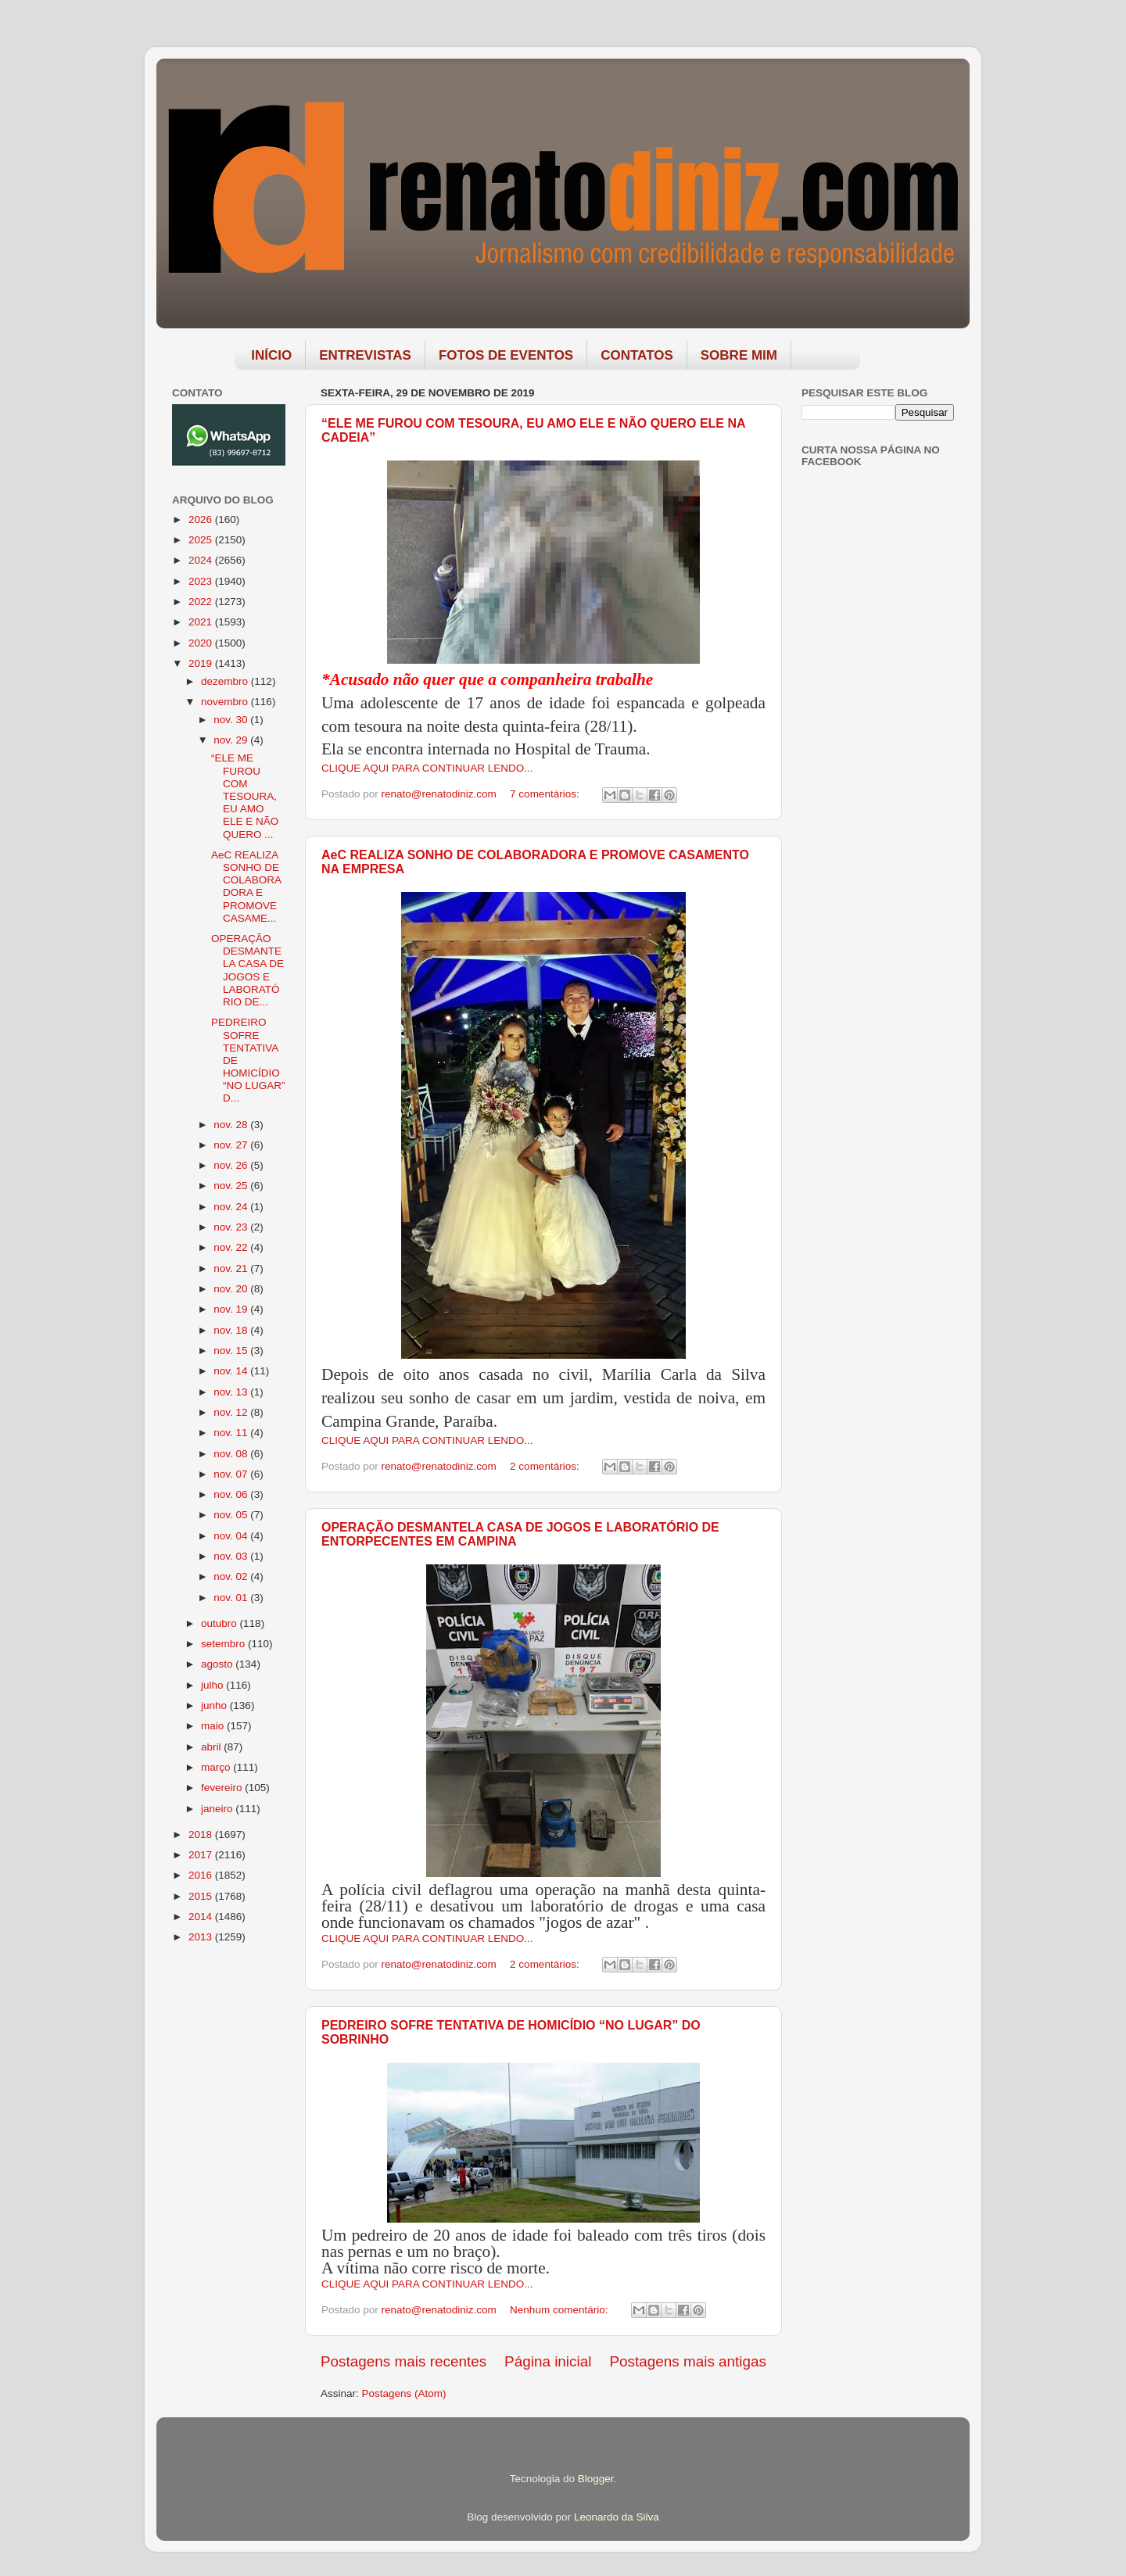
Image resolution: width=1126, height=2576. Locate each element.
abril (212, 1747)
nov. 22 (231, 1247)
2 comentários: (546, 1466)
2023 (201, 581)
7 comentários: (546, 794)
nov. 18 (231, 1330)
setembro (224, 1644)
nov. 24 (231, 1207)
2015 (201, 1896)
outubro (220, 1623)
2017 (201, 1855)
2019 (201, 663)
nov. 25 (231, 1185)
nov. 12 (231, 1412)
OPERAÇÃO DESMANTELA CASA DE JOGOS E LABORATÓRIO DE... (247, 970)
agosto (218, 1664)
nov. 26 (231, 1165)
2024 (201, 560)
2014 (201, 1916)
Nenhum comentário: (560, 2310)
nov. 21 (231, 1268)
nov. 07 (231, 1474)
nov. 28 (231, 1124)
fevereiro (223, 1787)
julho (213, 1685)
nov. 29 (231, 740)
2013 (201, 1937)
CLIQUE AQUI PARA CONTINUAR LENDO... (427, 768)
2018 (201, 1834)
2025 (201, 540)
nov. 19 (231, 1309)
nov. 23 (231, 1227)
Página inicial (547, 2361)
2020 (201, 643)
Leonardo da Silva (616, 2517)
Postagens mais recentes (403, 2361)
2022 (201, 601)
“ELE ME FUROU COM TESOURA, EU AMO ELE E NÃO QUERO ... (244, 796)
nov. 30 (231, 720)
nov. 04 (231, 1536)
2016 (201, 1875)
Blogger (596, 2479)
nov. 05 (231, 1515)
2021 (201, 622)
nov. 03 (231, 1556)
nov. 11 (231, 1432)
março (217, 1767)
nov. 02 (231, 1576)
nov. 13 (231, 1392)
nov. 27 (231, 1145)
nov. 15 (231, 1350)
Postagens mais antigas (687, 2361)
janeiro (218, 1809)
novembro (226, 702)
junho (215, 1705)
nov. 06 (231, 1494)
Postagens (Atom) (404, 2393)
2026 (201, 519)
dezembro (226, 681)
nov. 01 (231, 1597)
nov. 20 (231, 1289)
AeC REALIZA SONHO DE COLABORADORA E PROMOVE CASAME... (246, 886)
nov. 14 (231, 1371)
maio (214, 1726)
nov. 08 (231, 1454)
